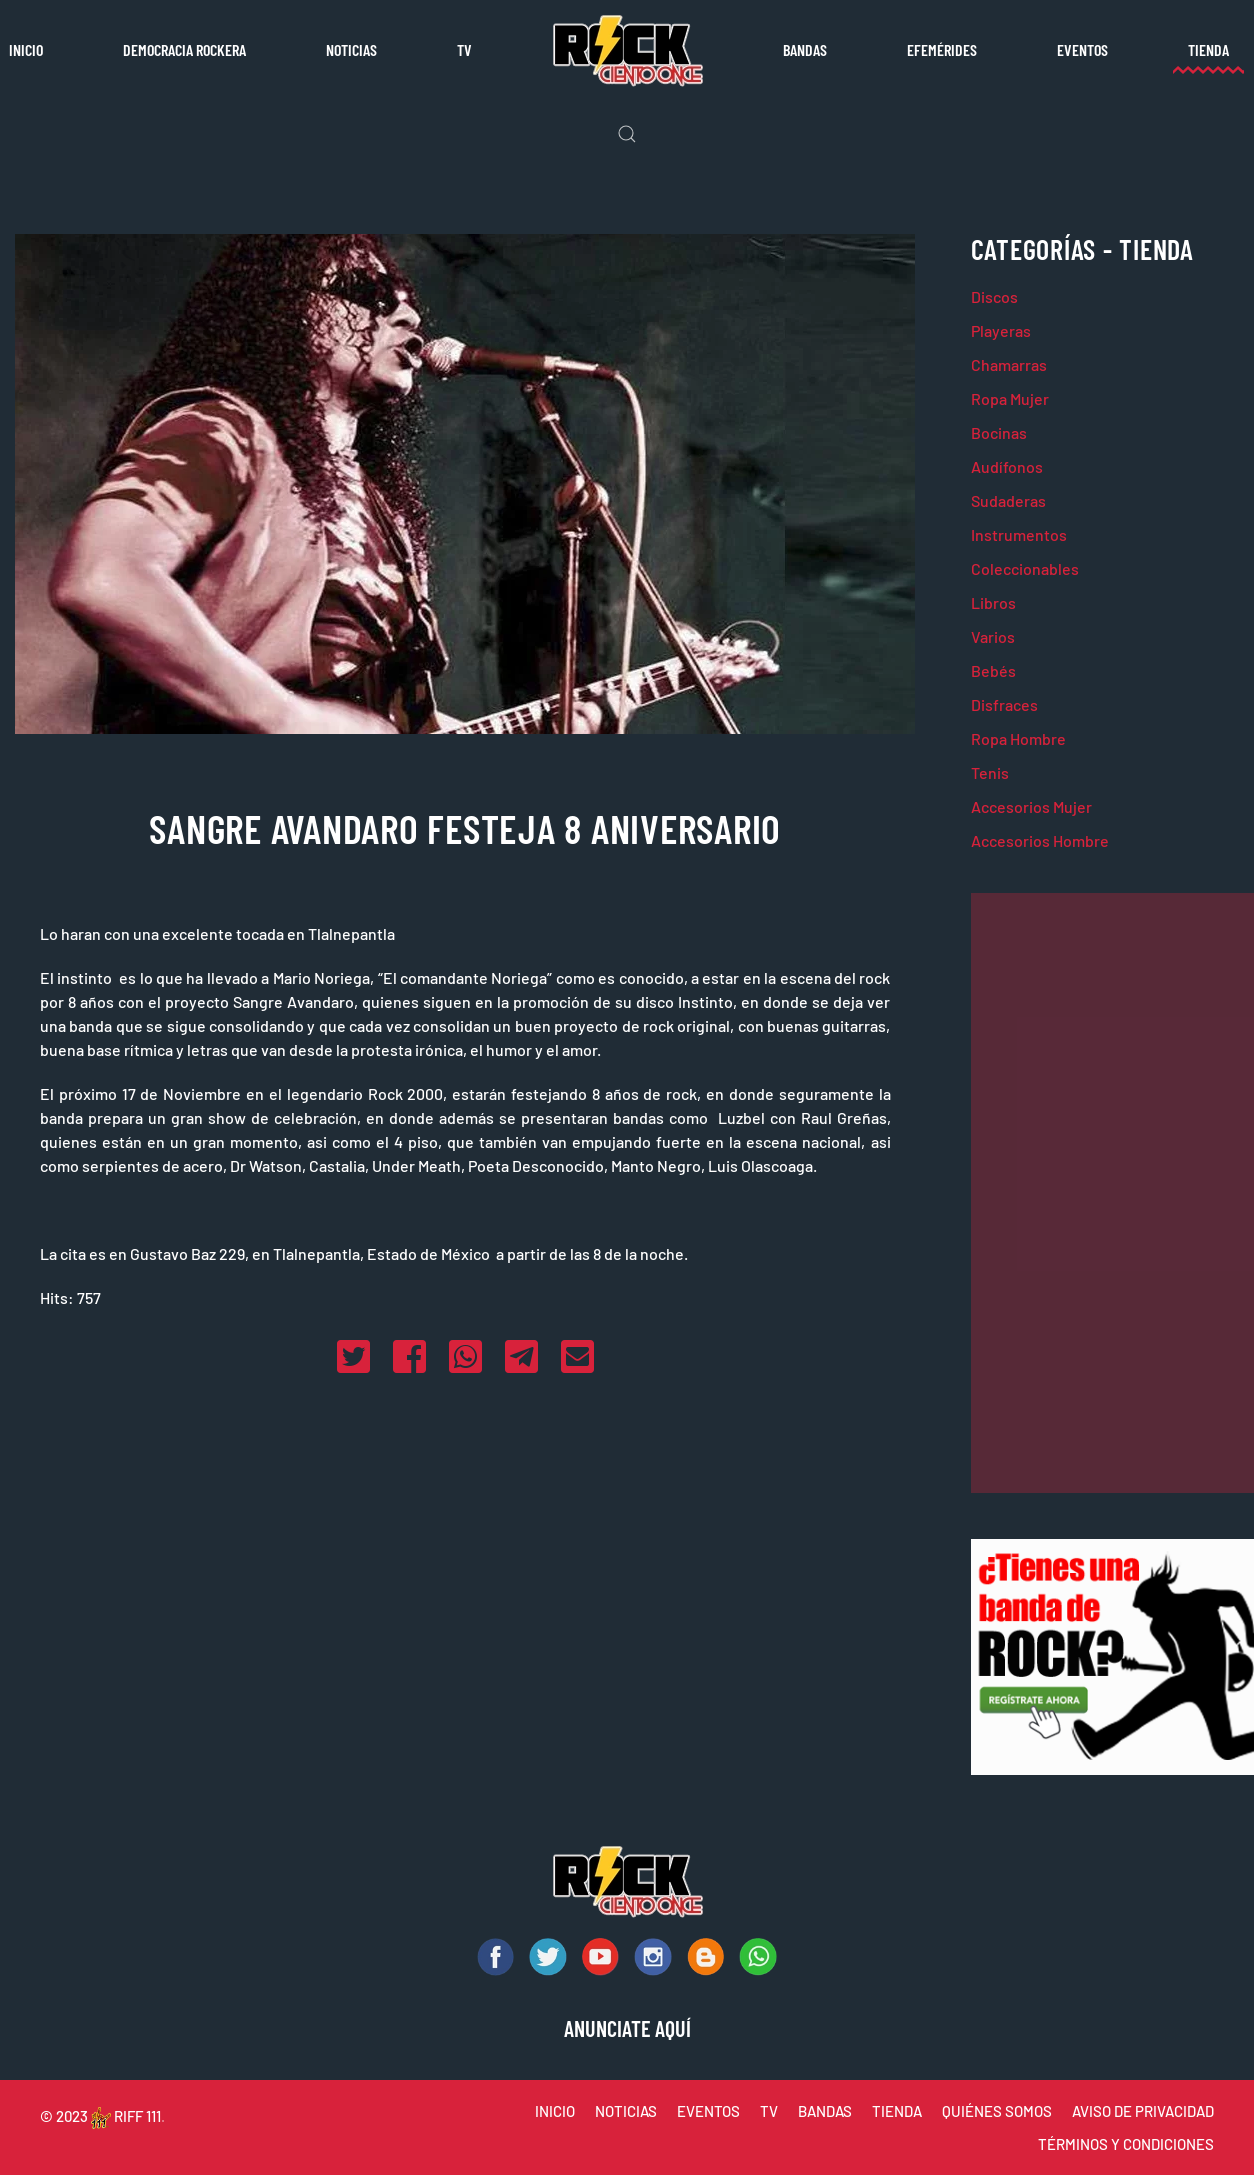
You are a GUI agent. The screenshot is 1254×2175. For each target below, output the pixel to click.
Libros (993, 602)
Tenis (990, 772)
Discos (994, 296)
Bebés (993, 670)
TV (464, 49)
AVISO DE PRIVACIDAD (1143, 2111)
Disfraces (1004, 704)
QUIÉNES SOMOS (997, 2111)
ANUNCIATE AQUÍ (627, 2028)
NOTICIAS (626, 2111)
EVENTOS (708, 2111)
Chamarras (1009, 364)
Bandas (805, 49)
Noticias (351, 49)
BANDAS (825, 2111)
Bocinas (999, 432)
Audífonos (1007, 466)
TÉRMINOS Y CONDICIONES (1126, 2144)
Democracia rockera (184, 49)
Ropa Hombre (1018, 738)
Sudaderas (1008, 500)
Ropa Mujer (1010, 398)
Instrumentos (1019, 534)
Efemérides (942, 49)
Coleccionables (1025, 568)
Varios (993, 636)
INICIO (555, 2111)
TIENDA (897, 2111)
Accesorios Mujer (1031, 806)
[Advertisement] (1112, 1193)
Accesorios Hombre (1040, 840)
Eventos (1082, 49)
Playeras (1001, 330)
